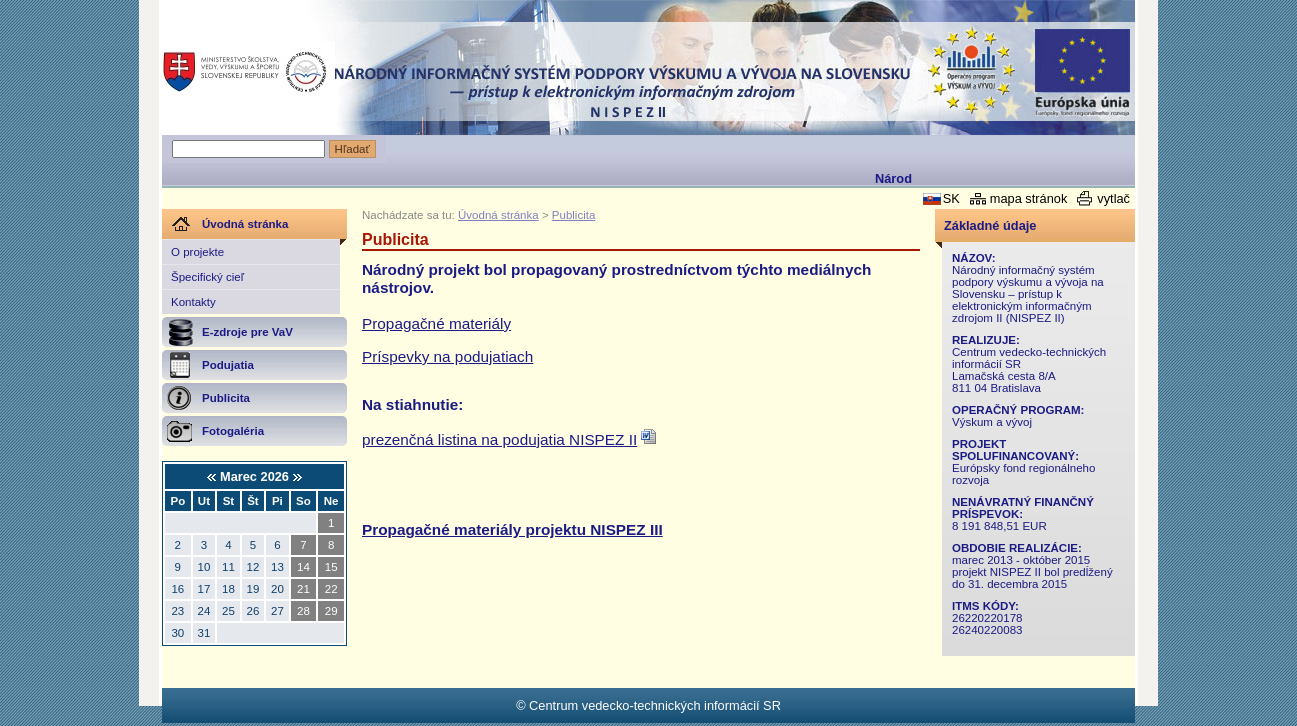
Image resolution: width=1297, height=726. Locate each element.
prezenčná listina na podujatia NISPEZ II (499, 439)
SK (951, 198)
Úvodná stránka (498, 215)
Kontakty (193, 302)
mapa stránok (1029, 198)
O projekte (197, 252)
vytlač (1113, 198)
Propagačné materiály (436, 323)
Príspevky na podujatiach (447, 356)
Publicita (574, 215)
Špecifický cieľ (207, 277)
